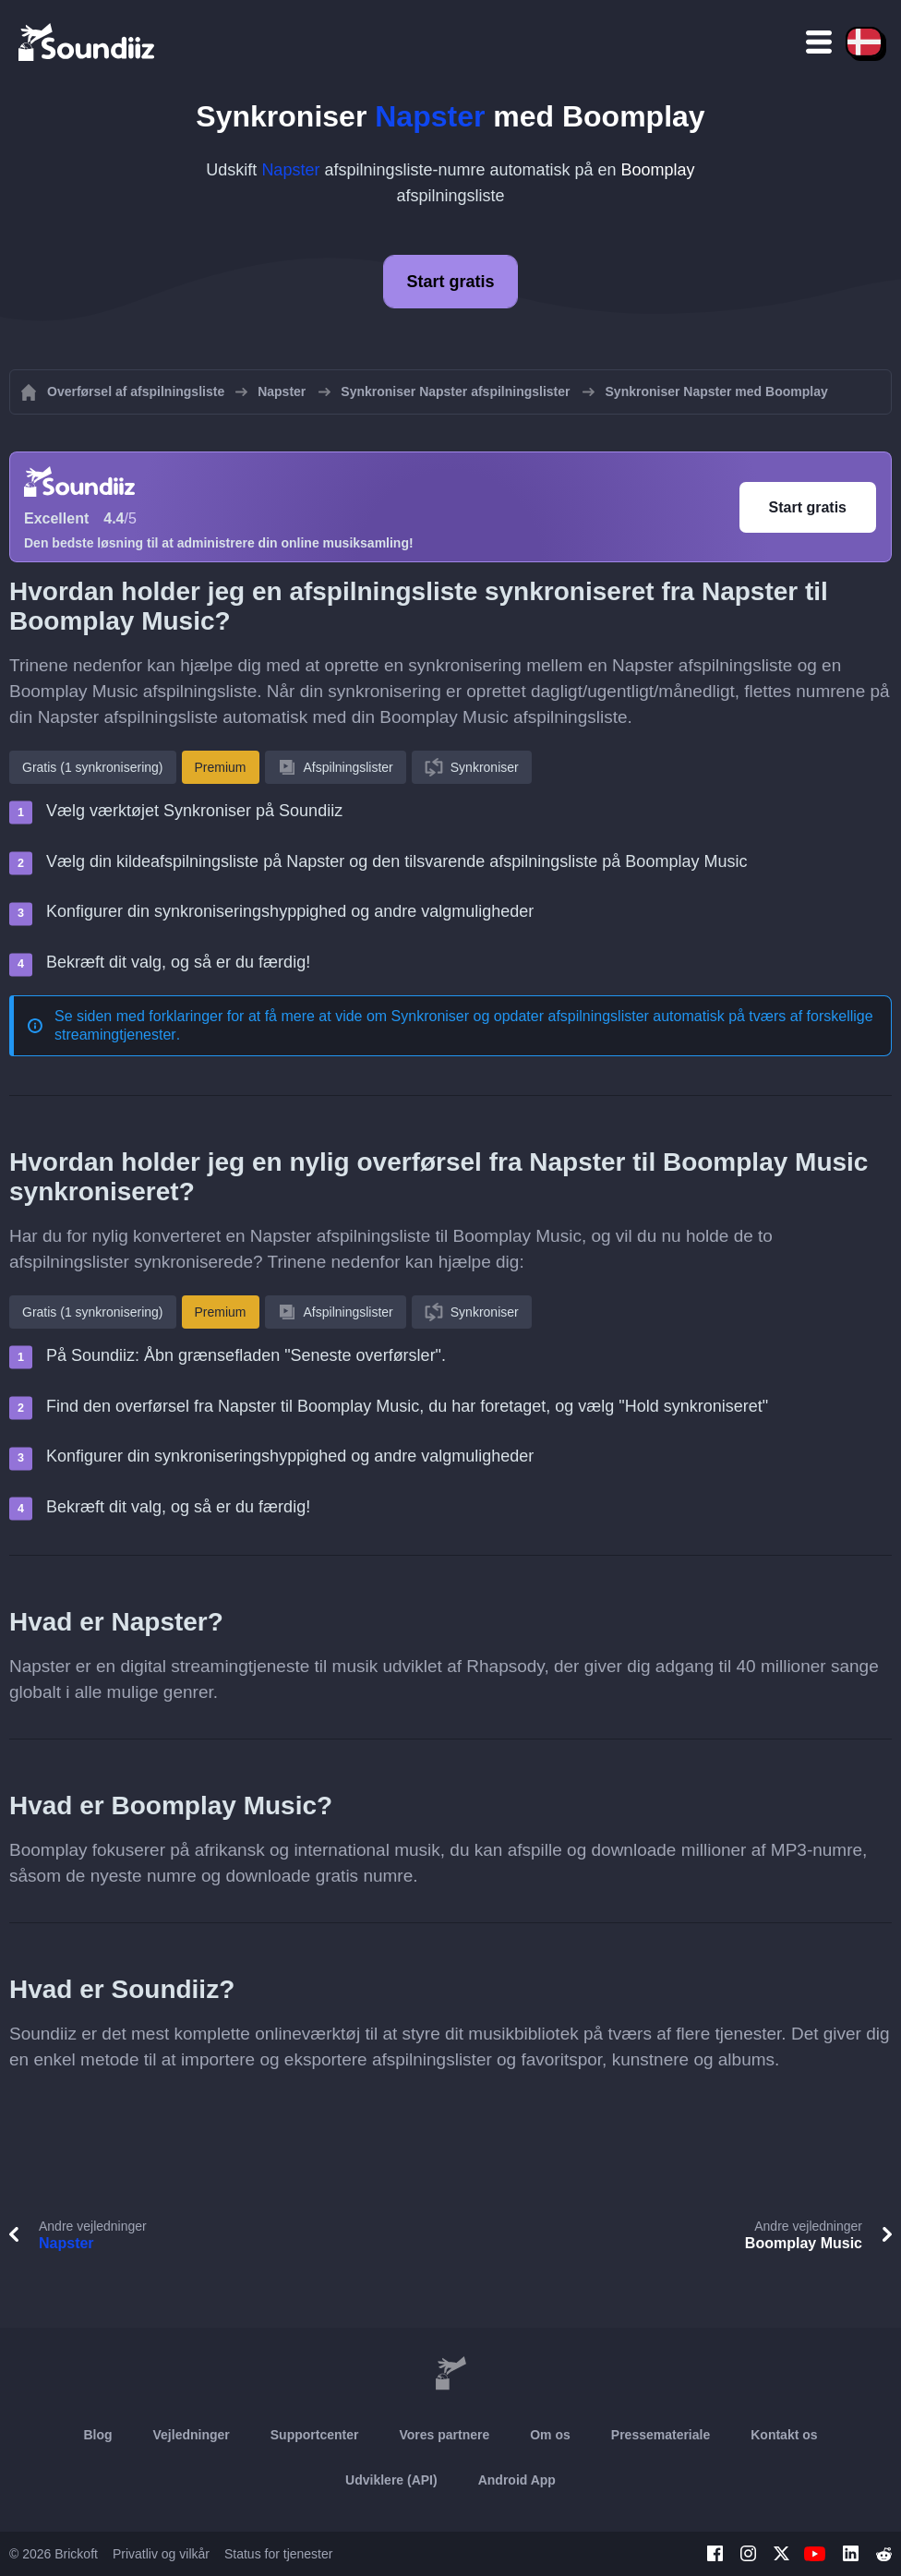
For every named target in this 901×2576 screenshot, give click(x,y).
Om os (550, 2434)
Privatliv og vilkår (161, 2553)
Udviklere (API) (391, 2480)
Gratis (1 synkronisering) (92, 767)
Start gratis (450, 281)
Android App (517, 2480)
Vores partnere (444, 2434)
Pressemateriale (660, 2434)
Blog (97, 2434)
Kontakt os (784, 2434)
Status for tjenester (278, 2553)
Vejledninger (191, 2434)
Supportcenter (314, 2434)
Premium (220, 767)
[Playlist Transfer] (87, 42)
